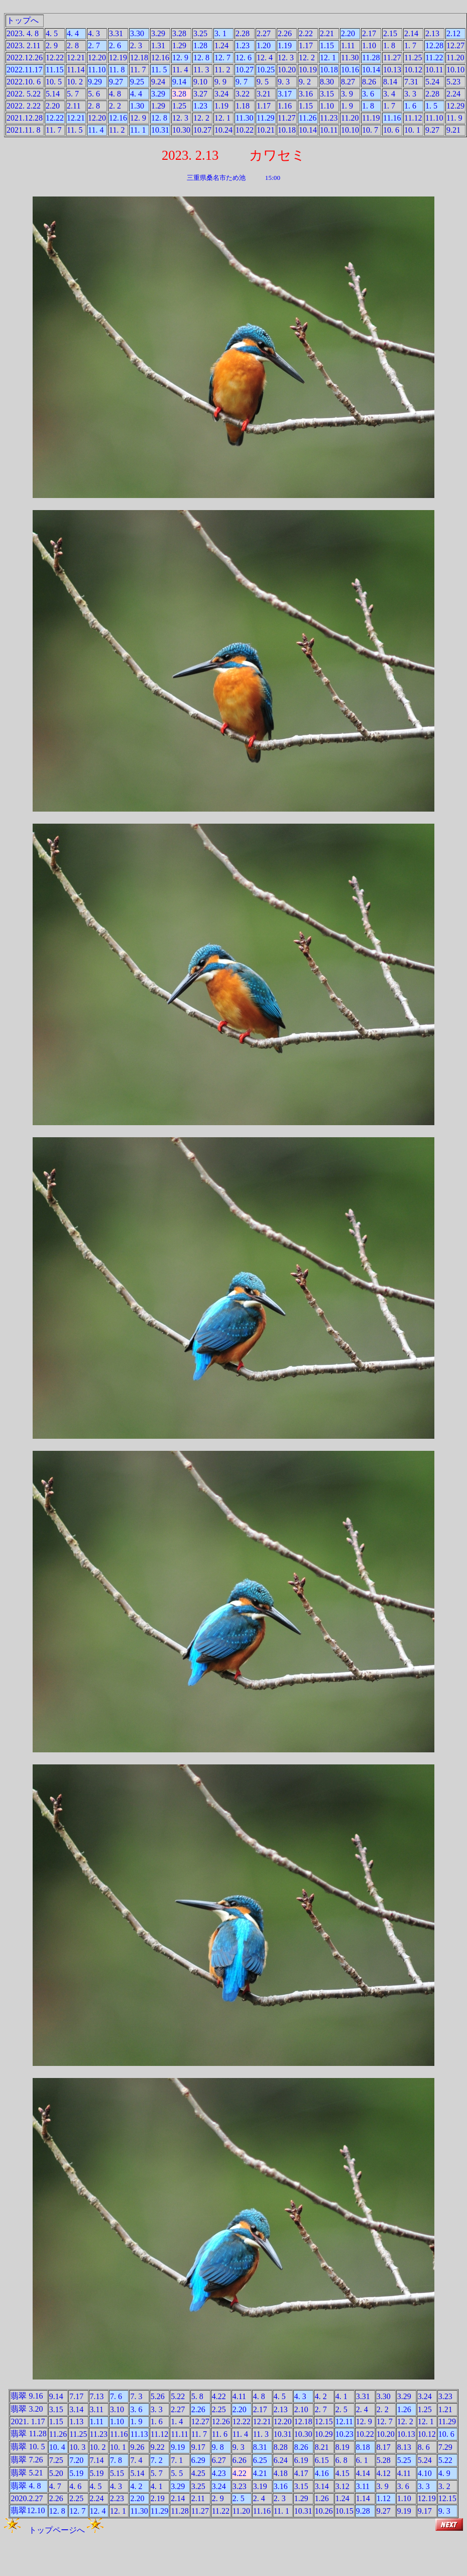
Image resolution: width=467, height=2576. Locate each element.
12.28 (434, 45)
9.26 (137, 2447)
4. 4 (73, 33)
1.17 (306, 45)
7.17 (76, 2396)
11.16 (392, 118)
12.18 (139, 57)
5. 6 (94, 93)
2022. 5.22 (24, 93)
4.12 (384, 2473)
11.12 (413, 118)
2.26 (285, 33)
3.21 (264, 93)
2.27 (264, 33)
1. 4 (177, 2421)
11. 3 (201, 69)
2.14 (411, 33)
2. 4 (362, 2409)
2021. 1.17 (28, 2421)
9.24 (158, 81)
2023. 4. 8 (23, 33)
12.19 (118, 57)
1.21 (445, 2409)
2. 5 (341, 2409)
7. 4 (136, 2460)
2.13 (432, 33)
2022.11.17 (24, 69)
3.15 (327, 93)
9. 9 (220, 81)
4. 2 (321, 2396)
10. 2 (75, 81)
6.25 (260, 2460)
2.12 (453, 33)
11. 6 (219, 2434)
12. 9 (180, 57)
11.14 (75, 69)
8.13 (404, 2447)
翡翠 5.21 (27, 2472)
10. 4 (57, 2447)
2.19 (158, 2498)
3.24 (221, 93)
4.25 (198, 2473)
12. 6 (244, 57)
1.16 (285, 106)
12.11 (344, 2421)
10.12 (413, 69)
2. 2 (115, 106)
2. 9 (52, 45)
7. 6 (116, 2396)
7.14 (97, 2460)
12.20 (97, 57)
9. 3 (284, 81)
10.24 (223, 130)
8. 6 (424, 2447)
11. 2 (222, 69)
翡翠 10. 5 (28, 2446)
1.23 (243, 45)
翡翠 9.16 (27, 2396)
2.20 (348, 33)
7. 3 (136, 2396)
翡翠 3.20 (27, 2409)
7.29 (445, 2447)
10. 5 (54, 81)
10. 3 (77, 2447)
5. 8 (197, 2396)
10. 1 (412, 130)
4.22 (219, 2396)
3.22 (243, 93)
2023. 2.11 (23, 45)
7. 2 (157, 2460)
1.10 (369, 45)
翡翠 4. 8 (26, 2486)
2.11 (73, 106)
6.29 (198, 2460)
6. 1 (362, 2460)
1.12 (384, 2498)
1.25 (179, 106)
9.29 (95, 81)
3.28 (179, 33)
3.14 (76, 2409)
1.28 (200, 45)
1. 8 (389, 45)
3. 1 (220, 33)
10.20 (287, 69)
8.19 (342, 2447)
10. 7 (370, 130)
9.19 (178, 2447)
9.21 (453, 130)
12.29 (455, 106)
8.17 (384, 2447)
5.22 (178, 2396)
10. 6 (391, 130)
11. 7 (138, 69)
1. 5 (431, 106)
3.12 (342, 2486)
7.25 (56, 2460)
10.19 (308, 69)
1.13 (76, 2421)
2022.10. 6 (24, 81)
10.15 (344, 2511)
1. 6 (410, 106)
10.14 (371, 69)
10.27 (245, 69)
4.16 (322, 2473)
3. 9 (347, 93)
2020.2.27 (27, 2498)
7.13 (97, 2396)
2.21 (327, 33)
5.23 (453, 81)
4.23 (219, 2473)
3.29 (158, 33)
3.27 (200, 93)
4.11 (239, 2396)
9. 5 (263, 81)
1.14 (363, 2498)
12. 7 (222, 57)
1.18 (243, 106)
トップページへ (53, 2530)
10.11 (434, 69)
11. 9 (454, 118)
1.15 (327, 45)
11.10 (96, 69)
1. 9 (347, 106)
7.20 (76, 2460)
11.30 (350, 57)
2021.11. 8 (23, 130)
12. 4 (265, 57)
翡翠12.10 (28, 2510)
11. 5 (159, 69)
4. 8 (115, 93)
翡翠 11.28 (28, 2433)
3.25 (200, 33)
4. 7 (55, 2486)
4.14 (363, 2473)
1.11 (348, 45)
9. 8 (218, 2447)
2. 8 (73, 45)
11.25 (413, 57)
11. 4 (180, 69)
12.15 (324, 2421)
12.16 (160, 57)
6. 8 (341, 2460)
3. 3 (410, 93)
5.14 (53, 93)
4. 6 (75, 2486)
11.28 (371, 57)
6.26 (239, 2460)
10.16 (350, 69)
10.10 (455, 69)
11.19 (371, 118)
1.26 (404, 2409)
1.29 (179, 45)
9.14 (179, 81)
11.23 (328, 118)
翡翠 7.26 (27, 2459)
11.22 (434, 57)
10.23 (344, 2434)
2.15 (390, 33)
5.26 (158, 2396)
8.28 (281, 2447)
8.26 (369, 81)
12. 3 (286, 57)
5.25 (404, 2460)
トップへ (23, 20)
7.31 (411, 81)
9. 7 (242, 81)
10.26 (324, 2511)
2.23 (117, 2498)
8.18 (363, 2447)
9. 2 (305, 81)
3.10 (117, 2409)
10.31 (160, 130)
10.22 (245, 130)
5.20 (56, 2473)
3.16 (306, 93)
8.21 (322, 2447)
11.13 (139, 2434)
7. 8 (116, 2460)
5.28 (384, 2460)
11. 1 (138, 130)
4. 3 (94, 33)
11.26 (307, 118)
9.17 (198, 2447)
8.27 (348, 81)
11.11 (179, 2434)
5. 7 (73, 93)
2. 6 (115, 45)
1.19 (285, 45)
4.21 (260, 2473)
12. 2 (307, 57)
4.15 (342, 2473)
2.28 (243, 33)
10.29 (324, 2434)
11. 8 (117, 69)
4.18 (281, 2473)
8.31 (260, 2447)
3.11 (96, 2409)
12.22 (55, 57)
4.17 (301, 2473)
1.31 (158, 45)
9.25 (137, 81)
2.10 (301, 2409)
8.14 (390, 81)
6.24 (281, 2460)
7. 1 (177, 2460)
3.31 (116, 33)
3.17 (285, 93)
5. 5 (177, 2473)
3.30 (137, 33)
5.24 (432, 81)
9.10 (200, 81)
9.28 (363, 2511)
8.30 (327, 81)
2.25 (219, 2409)
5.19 (76, 2473)
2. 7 (94, 45)
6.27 (219, 2460)
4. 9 (444, 2473)
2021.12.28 (25, 118)
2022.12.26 (25, 57)
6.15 (322, 2460)
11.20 (455, 57)
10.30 (181, 130)
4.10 (425, 2473)
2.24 (453, 93)
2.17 (369, 33)
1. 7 (410, 45)
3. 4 (389, 93)
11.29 (265, 118)
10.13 (392, 69)
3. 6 (368, 93)
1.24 (221, 45)
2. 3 (136, 45)
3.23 (445, 2396)
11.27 (392, 57)
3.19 (260, 2486)
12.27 (455, 45)
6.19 (301, 2460)
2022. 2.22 (24, 106)
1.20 (264, 45)
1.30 (137, 106)
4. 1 (341, 2396)
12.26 (221, 2421)
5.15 (117, 2473)
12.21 (76, 57)
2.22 (306, 33)
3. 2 (444, 2486)
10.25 (266, 69)
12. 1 (328, 57)
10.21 (266, 130)
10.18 (329, 69)
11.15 (54, 69)
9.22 (158, 2447)
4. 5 (52, 33)
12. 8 (201, 57)
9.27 (116, 81)
